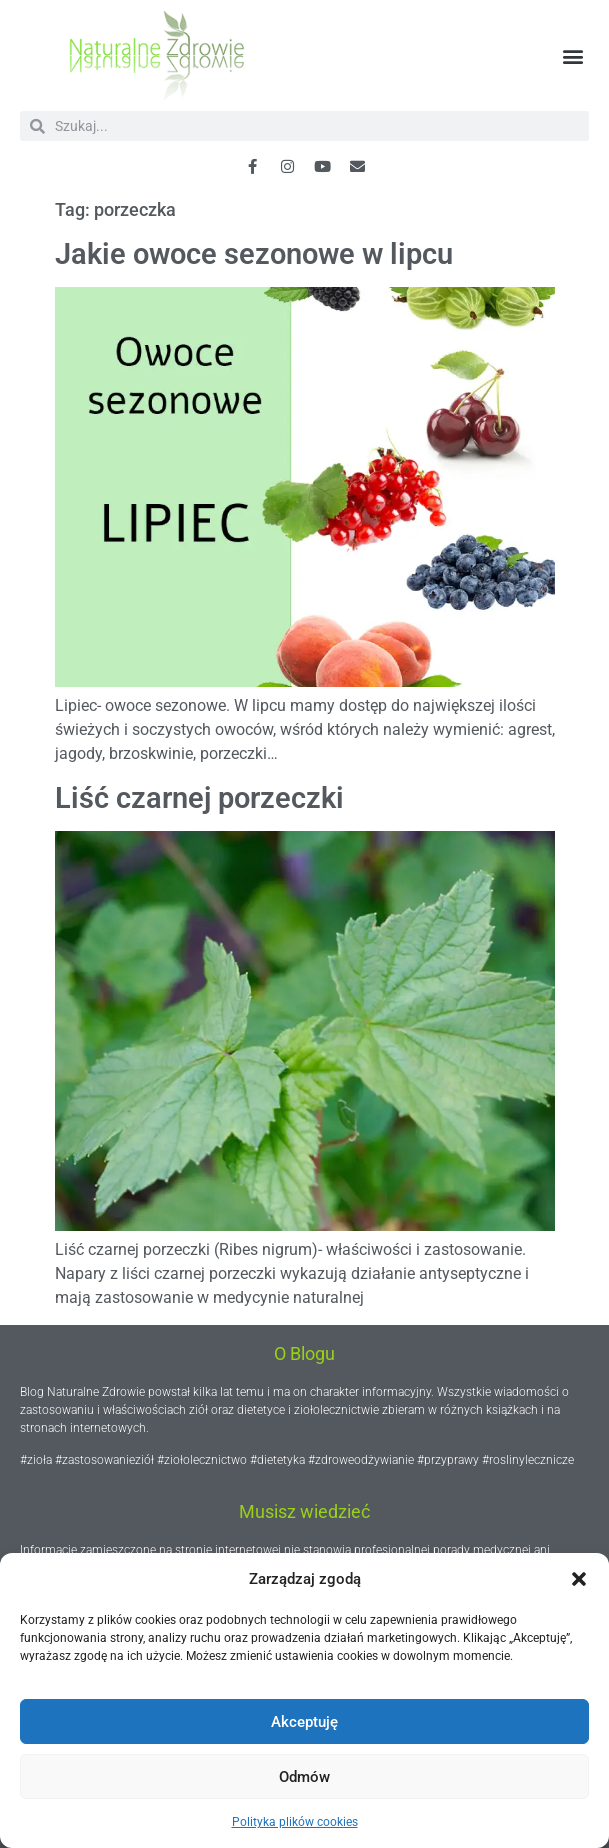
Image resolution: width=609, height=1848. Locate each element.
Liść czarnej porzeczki (199, 798)
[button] (579, 1579)
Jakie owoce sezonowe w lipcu (254, 254)
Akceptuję (304, 1722)
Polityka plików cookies (295, 1822)
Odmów (304, 1777)
